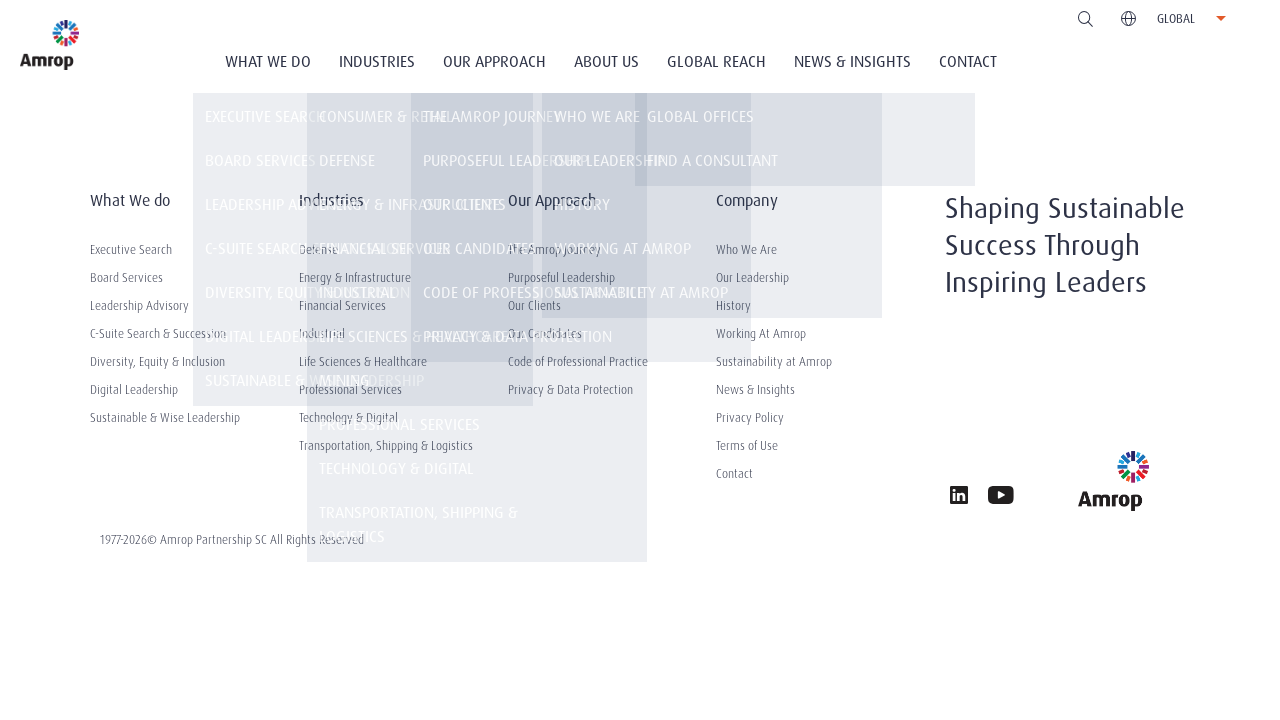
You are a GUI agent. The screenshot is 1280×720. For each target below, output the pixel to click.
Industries (377, 61)
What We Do (268, 61)
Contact (968, 61)
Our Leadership (752, 278)
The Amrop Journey (554, 250)
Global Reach (716, 61)
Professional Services (350, 390)
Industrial (322, 334)
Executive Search (131, 250)
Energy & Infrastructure (355, 278)
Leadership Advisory (139, 306)
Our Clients (534, 306)
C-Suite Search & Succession (158, 334)
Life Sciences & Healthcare (363, 362)
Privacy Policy (750, 418)
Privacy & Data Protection (570, 390)
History (733, 306)
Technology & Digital (348, 418)
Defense (318, 250)
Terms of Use (747, 446)
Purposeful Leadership (561, 278)
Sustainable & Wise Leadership (165, 418)
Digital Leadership (134, 390)
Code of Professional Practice (578, 362)
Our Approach (494, 61)
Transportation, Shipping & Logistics (386, 446)
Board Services (126, 278)
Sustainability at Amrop (774, 362)
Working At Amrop (761, 334)
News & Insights (852, 61)
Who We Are (746, 250)
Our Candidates (545, 334)
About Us (606, 61)
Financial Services (342, 306)
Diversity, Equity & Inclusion (157, 362)
